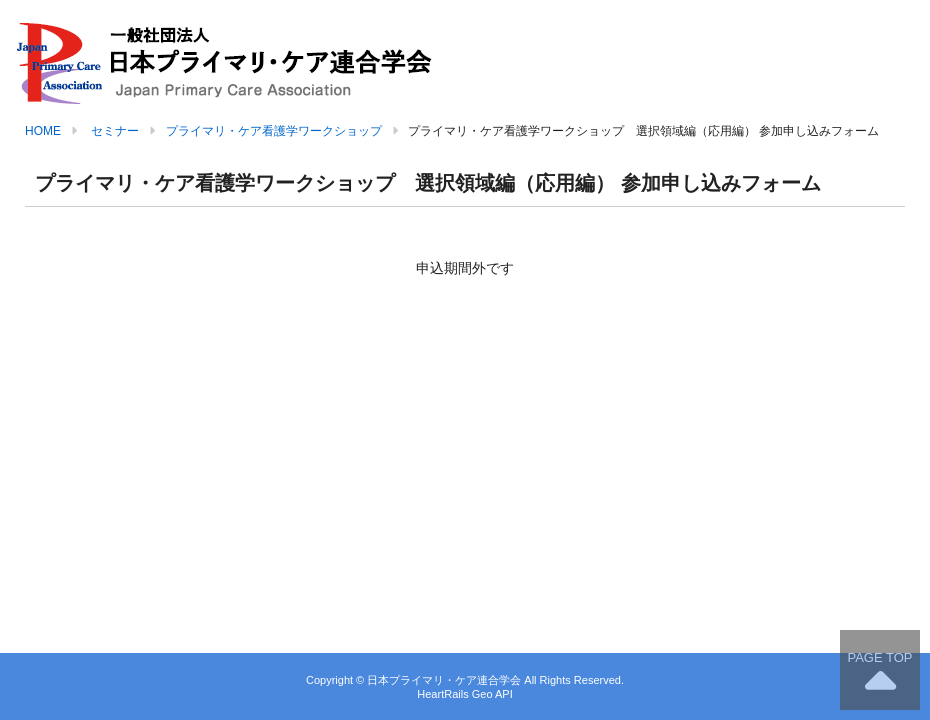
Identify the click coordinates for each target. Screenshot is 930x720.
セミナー (115, 131)
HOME (43, 131)
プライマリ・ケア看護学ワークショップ (274, 131)
